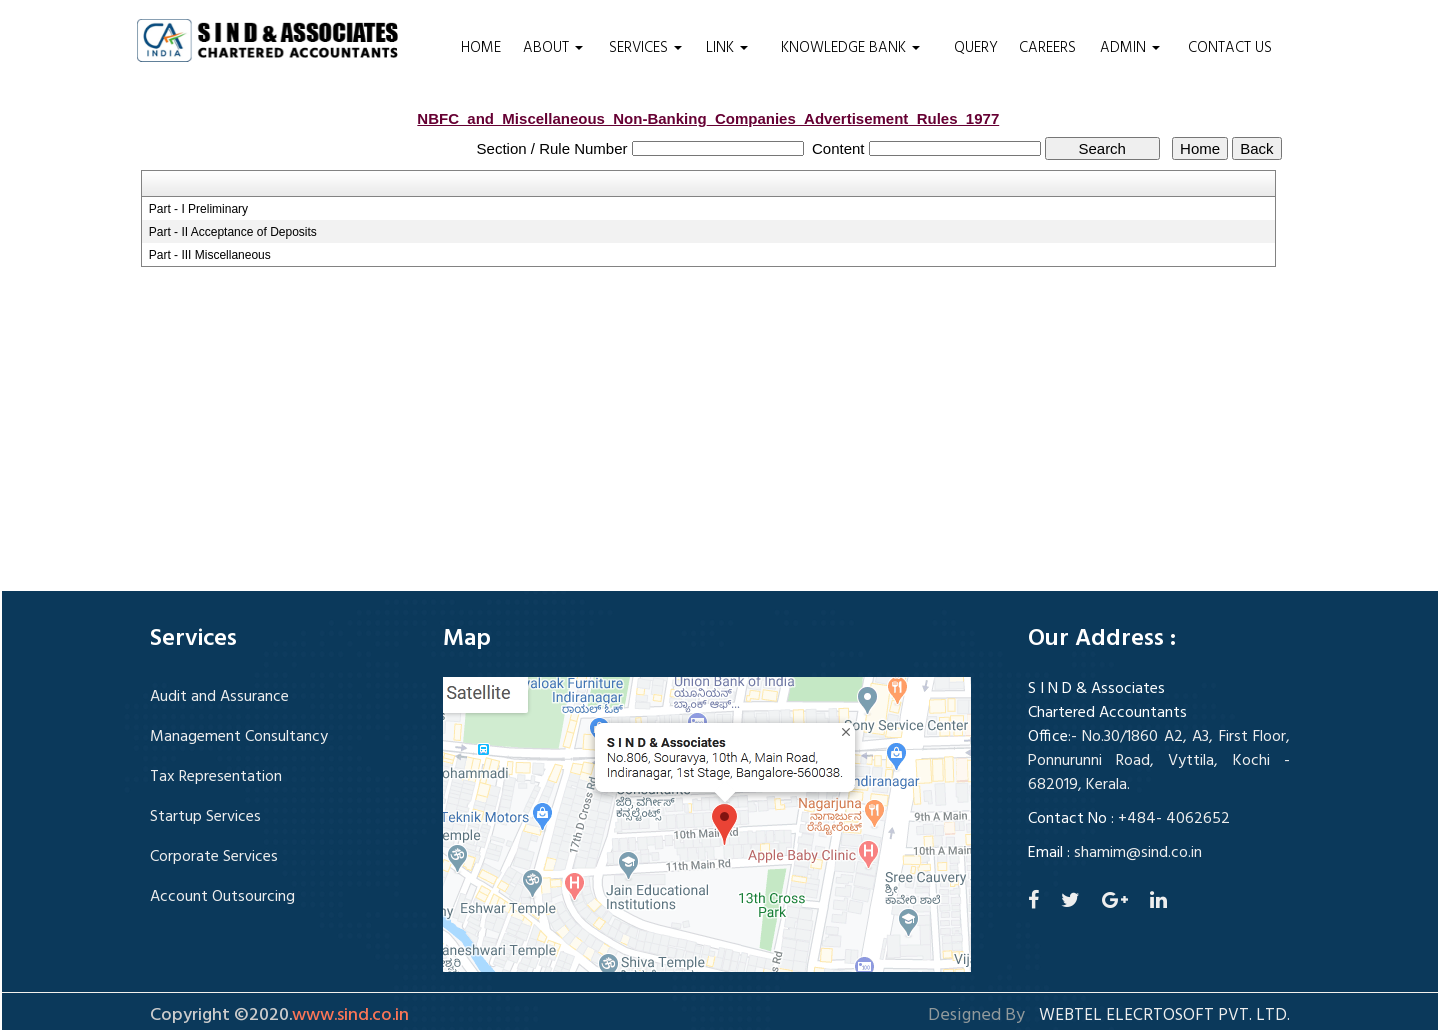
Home (481, 48)
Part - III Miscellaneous (210, 255)
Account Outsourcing (222, 897)
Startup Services (205, 817)
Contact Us (1230, 48)
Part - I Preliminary (198, 209)
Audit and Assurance (219, 697)
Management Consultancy (239, 737)
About (553, 48)
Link (727, 48)
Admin (1130, 48)
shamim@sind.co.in (1138, 853)
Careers (1047, 48)
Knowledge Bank (850, 48)
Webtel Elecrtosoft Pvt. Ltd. (1164, 1016)
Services (645, 48)
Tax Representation (216, 777)
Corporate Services (214, 857)
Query (976, 48)
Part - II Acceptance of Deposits (233, 232)
